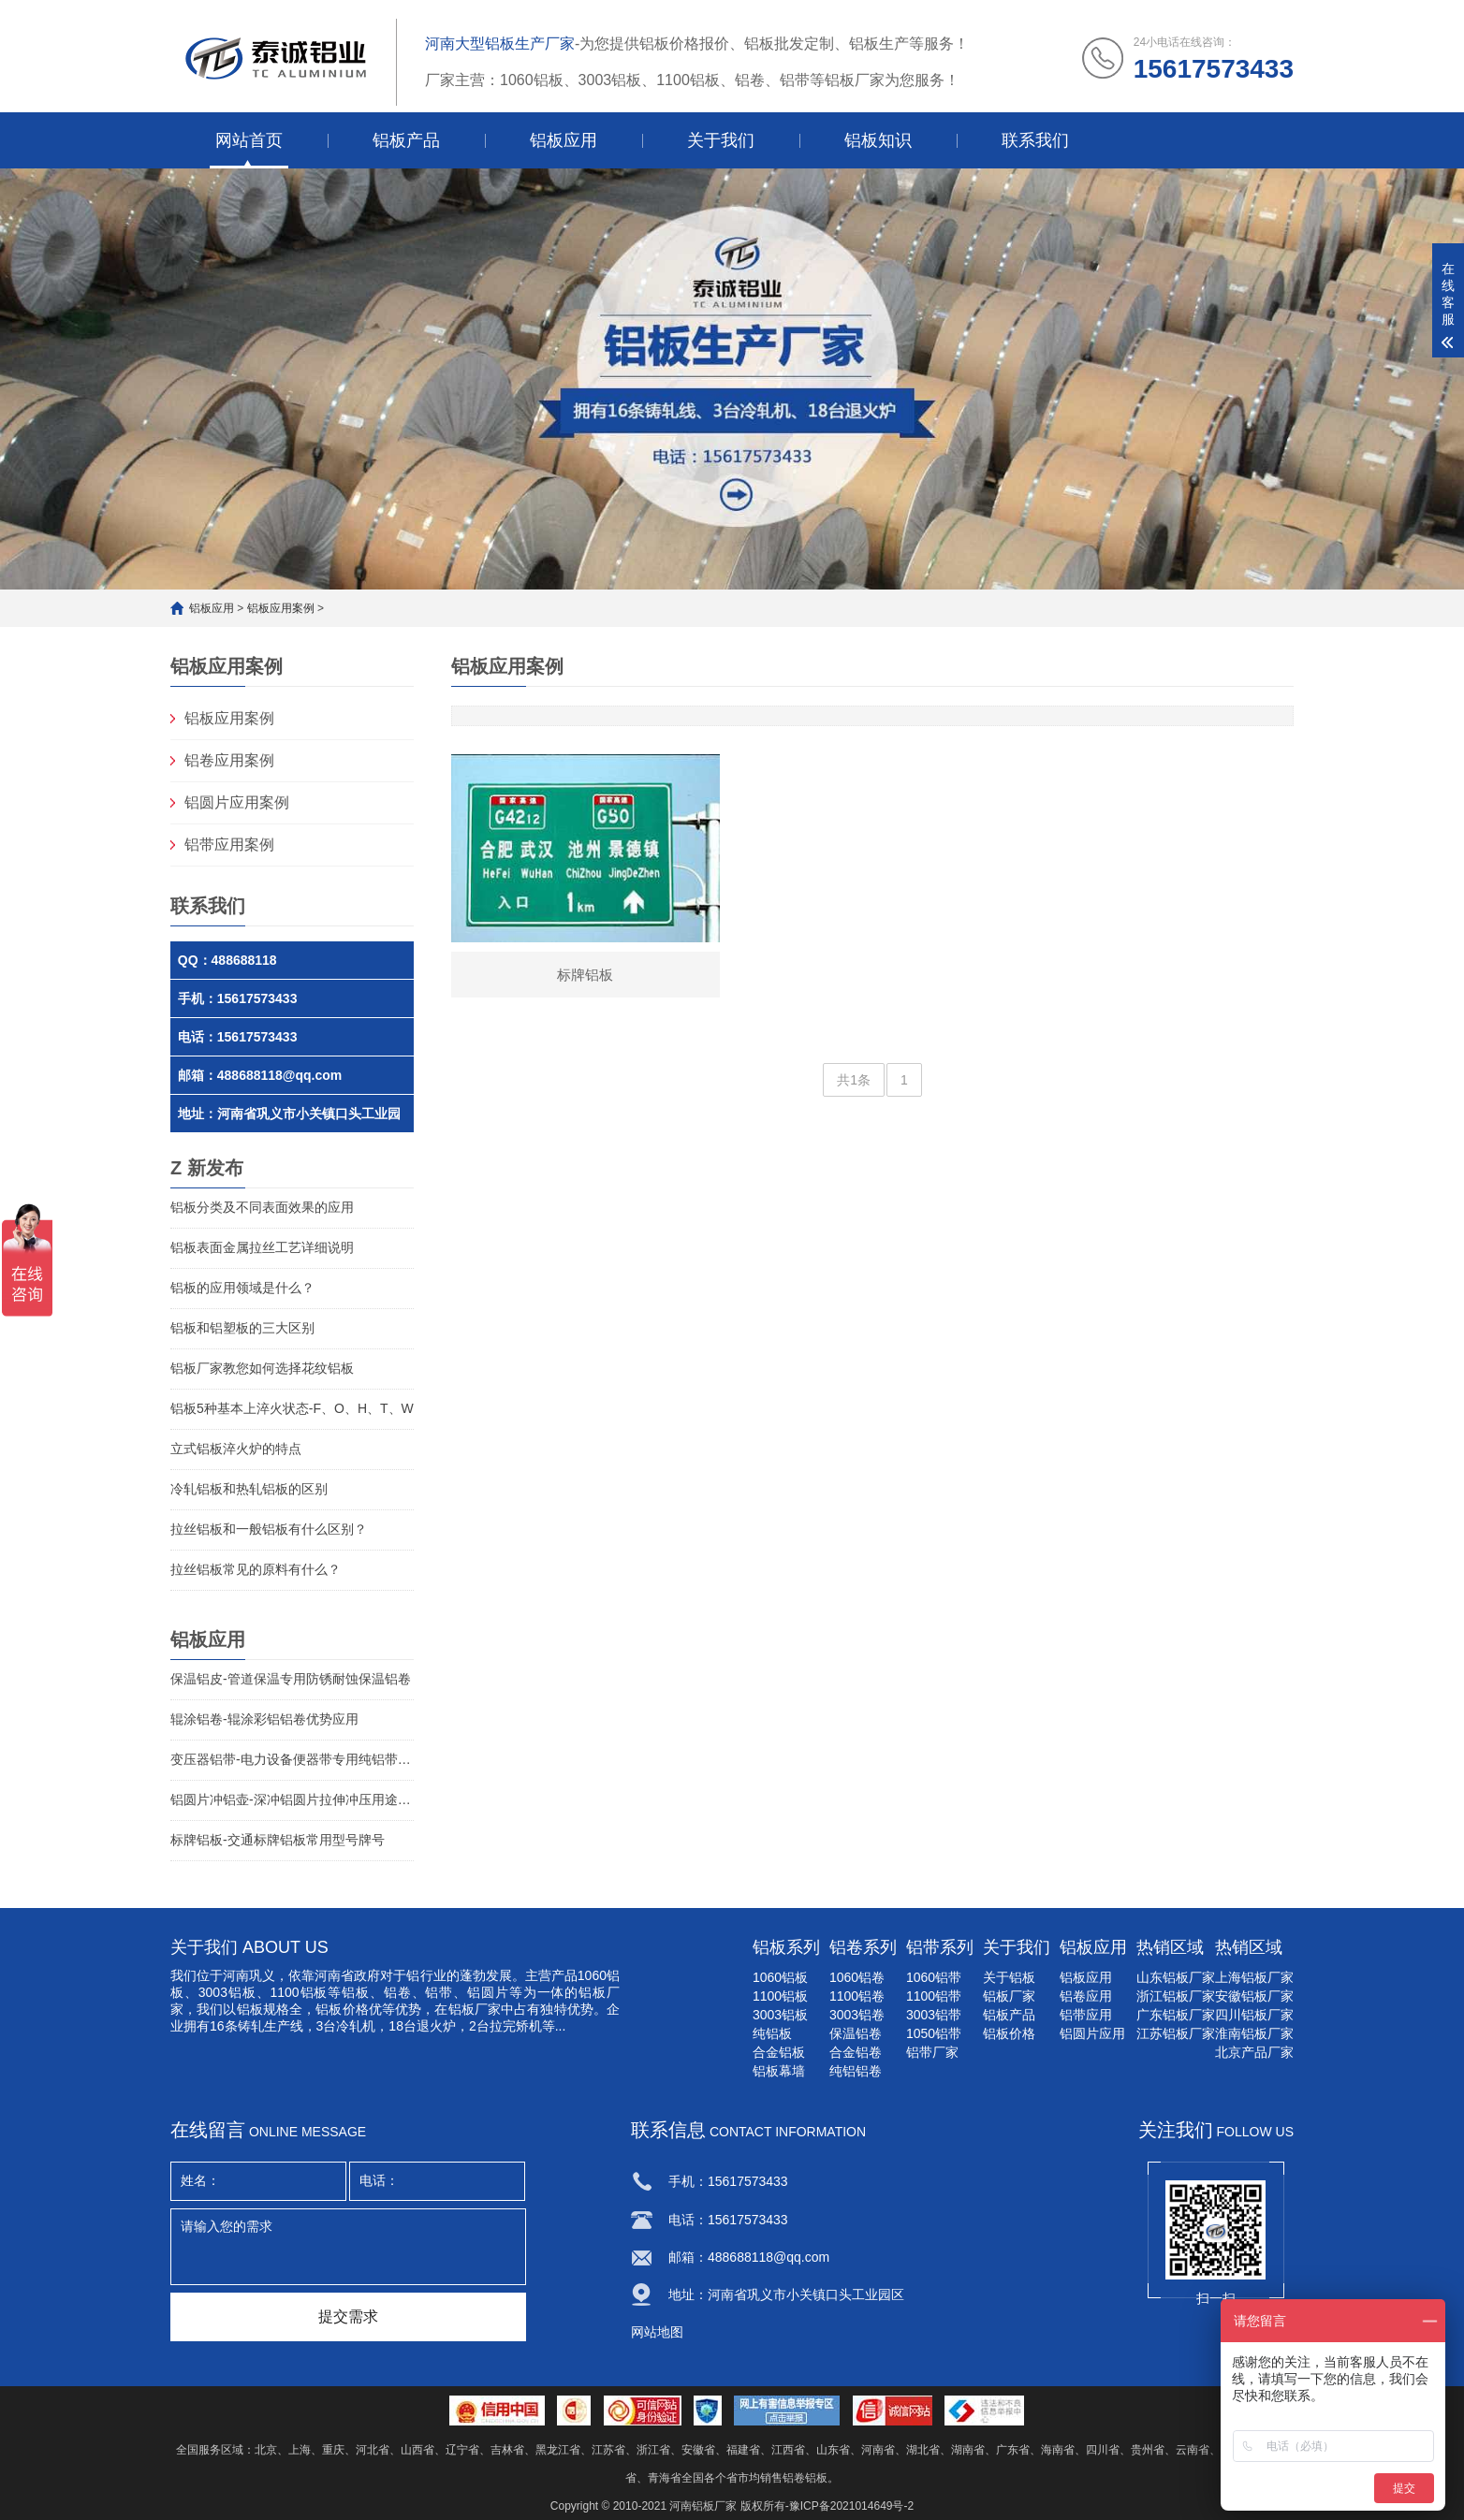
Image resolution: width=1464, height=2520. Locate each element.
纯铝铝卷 (855, 2070)
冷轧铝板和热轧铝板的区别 (249, 1488)
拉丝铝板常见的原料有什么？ (255, 1569)
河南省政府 (347, 1975)
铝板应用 (563, 140)
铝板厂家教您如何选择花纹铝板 (262, 1368)
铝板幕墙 (779, 2070)
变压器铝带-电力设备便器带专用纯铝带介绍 (292, 1759)
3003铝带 (933, 2014)
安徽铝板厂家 (1254, 1995)
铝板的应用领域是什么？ (242, 1287)
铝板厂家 (1009, 1995)
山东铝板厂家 (1175, 1977)
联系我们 (1035, 140)
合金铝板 (779, 2052)
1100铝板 (780, 1995)
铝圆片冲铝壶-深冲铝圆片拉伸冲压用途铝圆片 (292, 1799)
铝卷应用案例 (229, 760)
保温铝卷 (855, 2033)
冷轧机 (355, 2025)
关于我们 (720, 140)
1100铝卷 (857, 1995)
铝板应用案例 (281, 608)
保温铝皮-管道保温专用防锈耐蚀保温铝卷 (290, 1678)
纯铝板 (772, 2033)
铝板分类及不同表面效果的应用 (262, 1207)
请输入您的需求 (348, 2246)
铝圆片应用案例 (236, 802)
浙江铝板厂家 (1175, 1995)
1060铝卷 (857, 1977)
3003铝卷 (857, 2014)
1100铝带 (933, 1995)
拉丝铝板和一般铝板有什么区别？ (268, 1529)
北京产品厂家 (1254, 2052)
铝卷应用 (1086, 1995)
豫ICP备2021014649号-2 (851, 2506)
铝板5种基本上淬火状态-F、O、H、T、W (292, 1408)
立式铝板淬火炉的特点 (235, 1448)
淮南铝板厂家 (1254, 2033)
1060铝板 (780, 1977)
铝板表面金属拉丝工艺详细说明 (262, 1247)
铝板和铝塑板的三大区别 (242, 1327)
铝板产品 (406, 140)
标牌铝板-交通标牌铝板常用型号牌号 (277, 1839)
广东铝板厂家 (1175, 2014)
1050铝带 (933, 2033)
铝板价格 (1009, 2033)
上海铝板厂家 (1254, 1977)
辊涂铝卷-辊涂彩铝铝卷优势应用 (264, 1719)
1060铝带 (933, 1977)
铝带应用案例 (229, 844)
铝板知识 (878, 140)
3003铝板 (227, 1992)
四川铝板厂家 (1254, 2014)
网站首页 (249, 140)
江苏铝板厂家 (1175, 2033)
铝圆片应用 (1092, 2033)
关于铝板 (1009, 1977)
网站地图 (657, 2331)
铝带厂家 (932, 2052)
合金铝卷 (855, 2052)
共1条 (854, 1080)
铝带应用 (1086, 2014)
